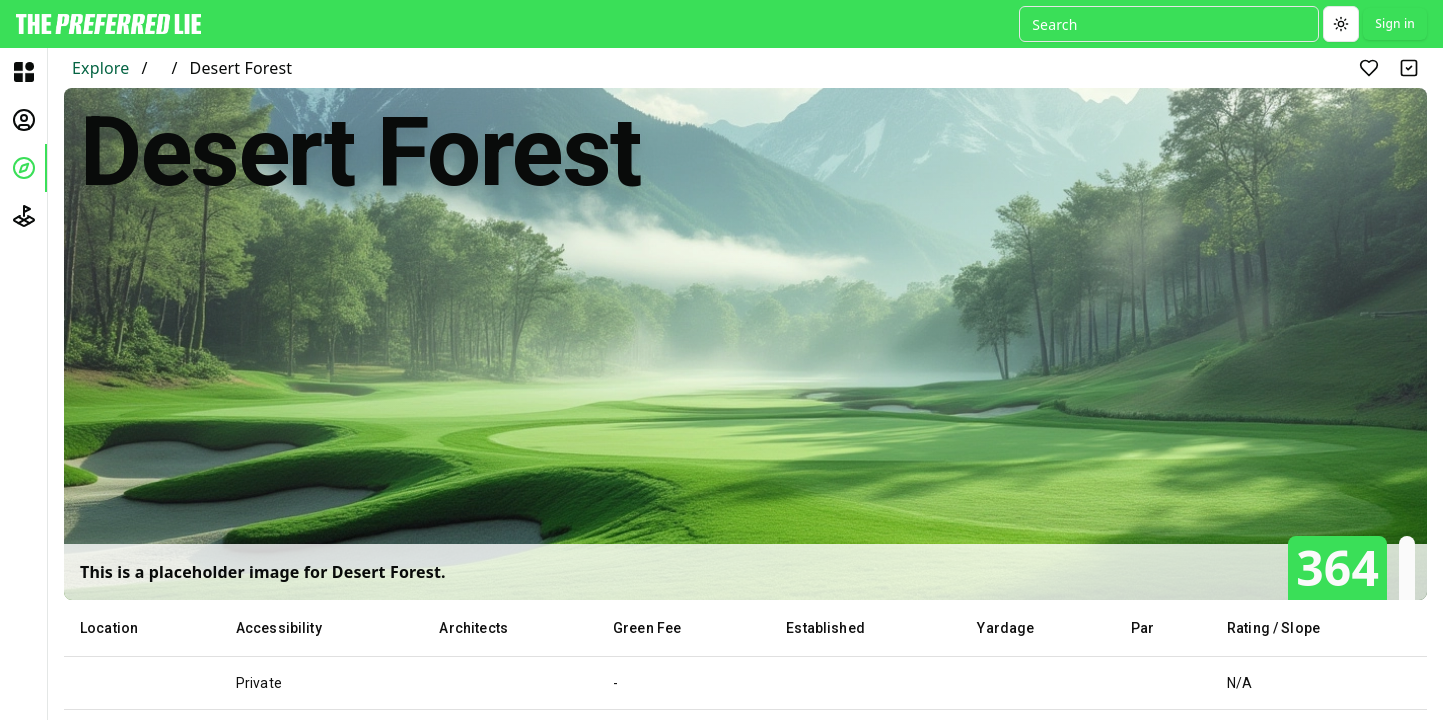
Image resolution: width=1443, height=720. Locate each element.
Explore (100, 68)
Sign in (1395, 23)
